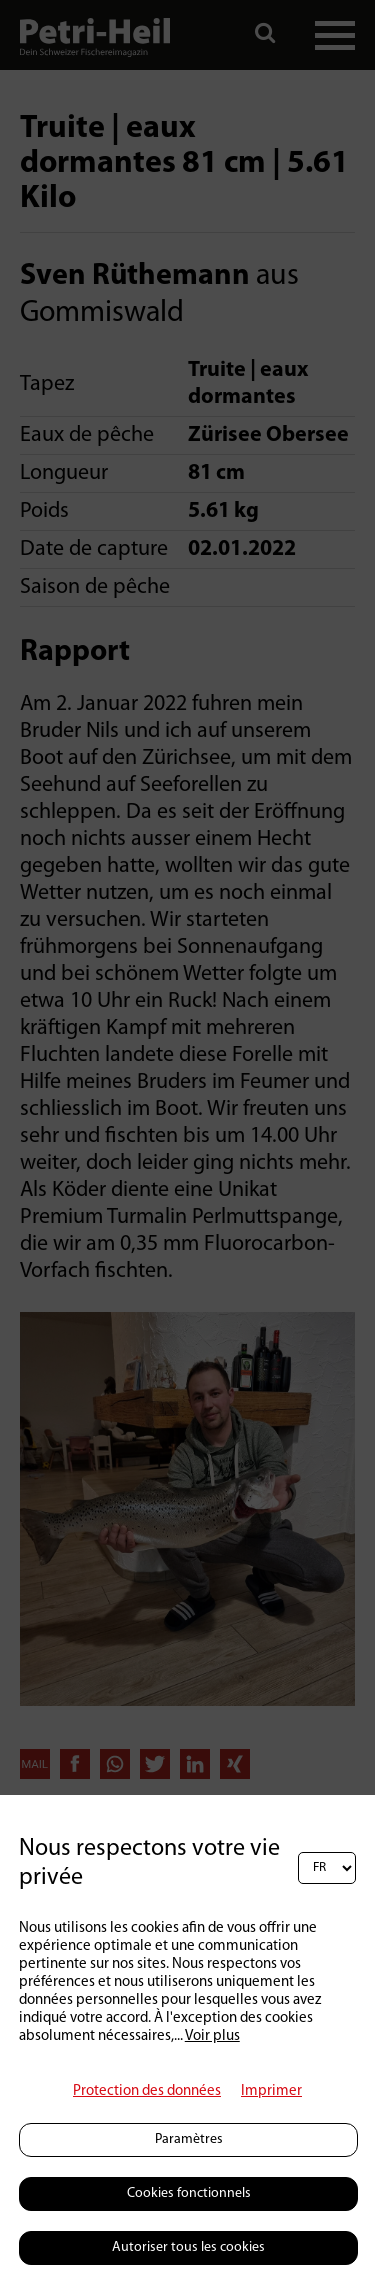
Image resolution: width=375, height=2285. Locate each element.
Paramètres (189, 2139)
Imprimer (271, 2091)
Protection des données (147, 2091)
